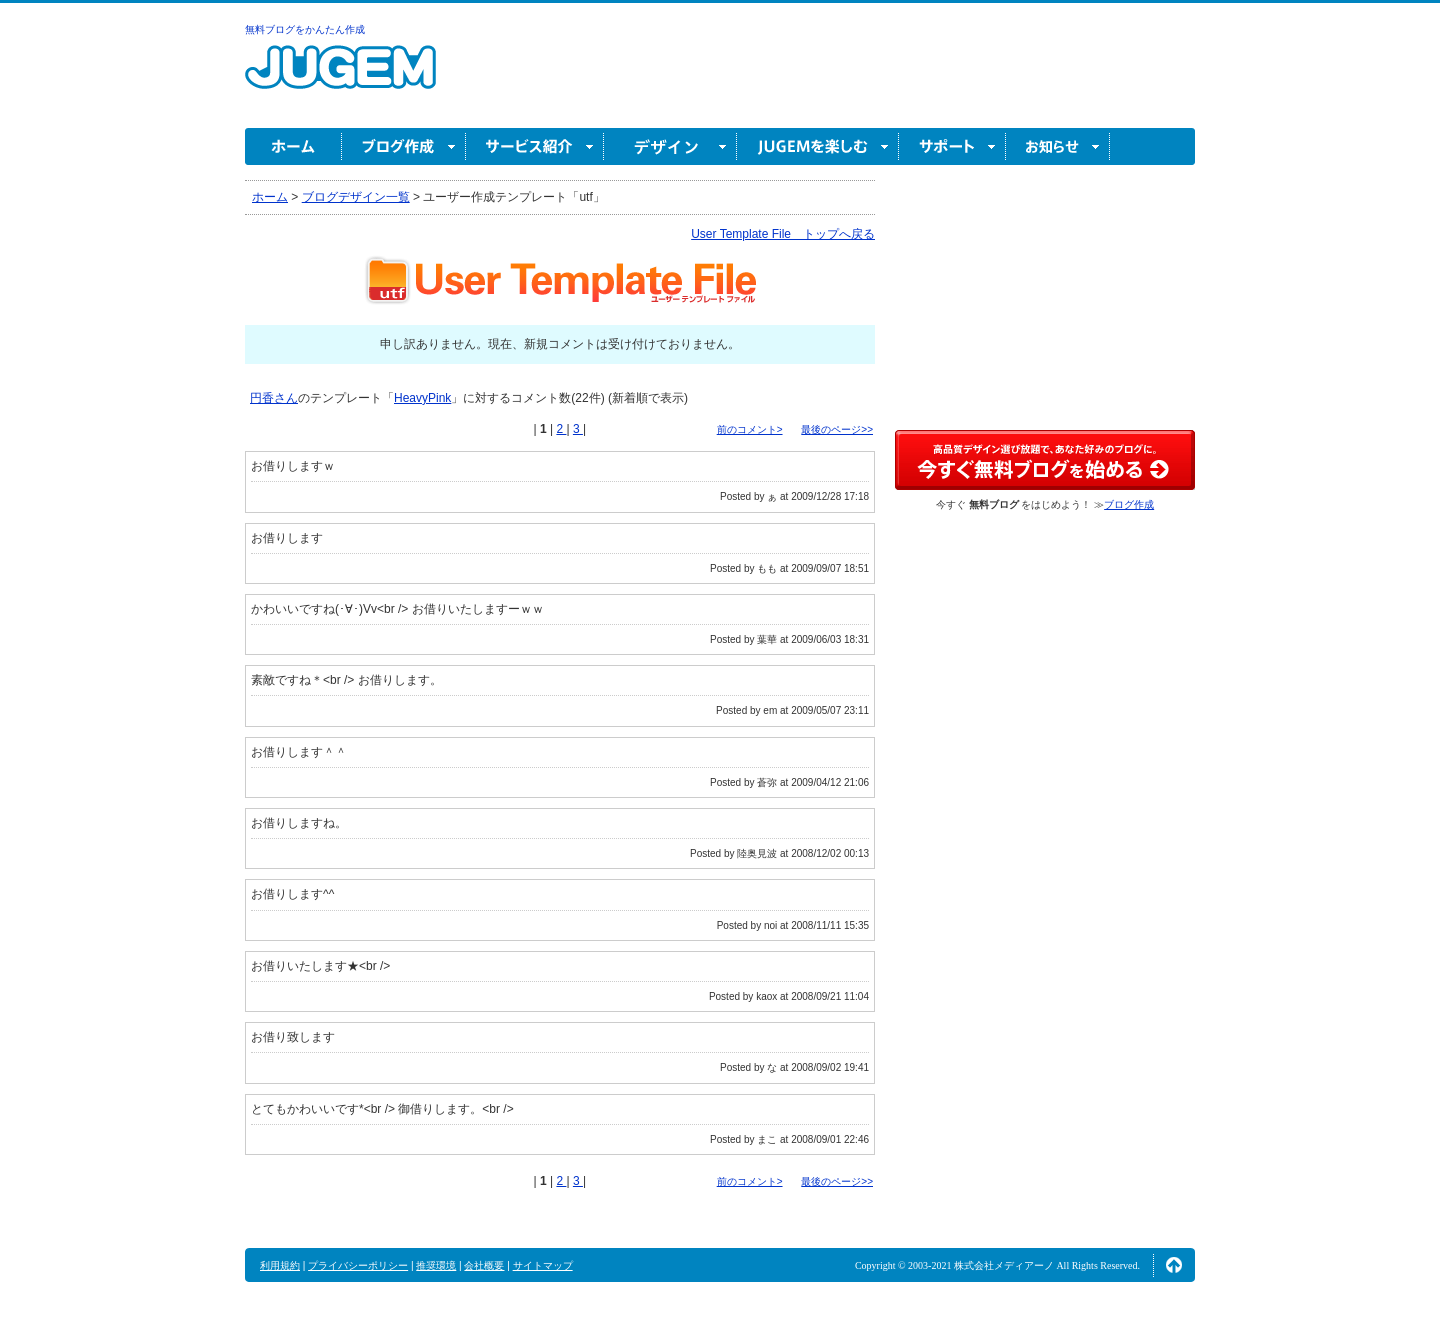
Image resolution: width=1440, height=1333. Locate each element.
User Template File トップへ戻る (783, 234)
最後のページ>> (837, 429)
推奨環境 (436, 1265)
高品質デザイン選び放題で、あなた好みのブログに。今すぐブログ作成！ (1045, 460)
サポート (952, 146)
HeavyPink (422, 398)
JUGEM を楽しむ (818, 146)
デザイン (670, 146)
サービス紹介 (535, 146)
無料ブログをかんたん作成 (305, 29)
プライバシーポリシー (358, 1265)
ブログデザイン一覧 (356, 197)
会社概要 (484, 1265)
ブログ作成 (404, 146)
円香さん (274, 398)
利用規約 (280, 1265)
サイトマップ (543, 1265)
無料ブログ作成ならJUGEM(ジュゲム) (340, 78)
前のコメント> (750, 429)
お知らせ (1058, 146)
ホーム (293, 146)
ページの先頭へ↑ (1174, 1265)
